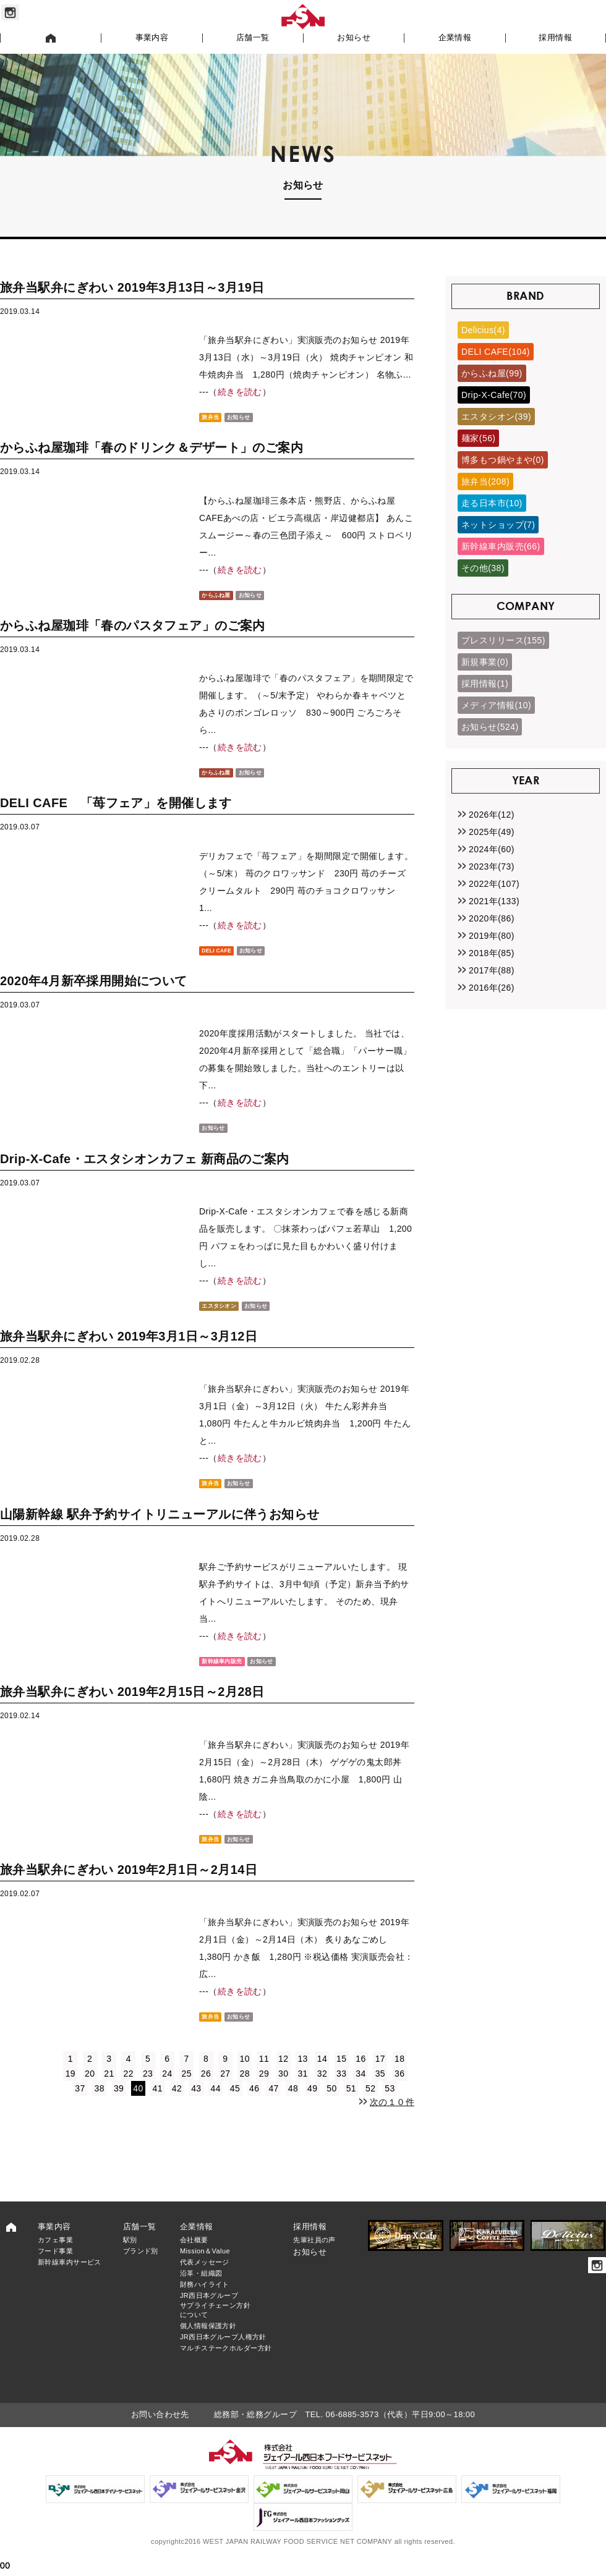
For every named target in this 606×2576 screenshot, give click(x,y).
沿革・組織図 (201, 2290)
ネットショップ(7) (498, 525)
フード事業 (55, 2268)
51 (351, 2106)
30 (283, 2091)
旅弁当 (212, 416)
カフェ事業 (55, 2257)
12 (283, 2076)
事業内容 (152, 37)
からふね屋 (219, 596)
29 (264, 2091)
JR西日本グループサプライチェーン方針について (215, 2322)
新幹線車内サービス (69, 2279)
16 (360, 2076)
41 (158, 2106)
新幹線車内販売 (227, 1672)
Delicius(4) (483, 330)
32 (322, 2091)
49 (312, 2106)
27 (225, 2091)
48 (293, 2106)
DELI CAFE (221, 955)
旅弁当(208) (485, 481)
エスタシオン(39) (496, 417)
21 (109, 2091)
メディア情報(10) (496, 705)
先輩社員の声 (314, 2257)
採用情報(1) (484, 683)
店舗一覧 (253, 37)
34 (360, 2091)
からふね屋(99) (492, 373)
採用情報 (555, 37)
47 (273, 2106)
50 (331, 2106)
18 (399, 2076)
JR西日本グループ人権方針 (223, 2354)
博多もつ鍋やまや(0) (502, 460)
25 (187, 2091)
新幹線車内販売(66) (500, 546)
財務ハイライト (204, 2301)
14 (322, 2076)
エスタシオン (223, 1314)
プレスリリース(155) (503, 640)
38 (100, 2106)
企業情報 (455, 37)
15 (341, 2076)
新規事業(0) (484, 662)
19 (70, 2091)
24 (167, 2091)
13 (302, 2076)
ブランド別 (140, 2268)
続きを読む (240, 392)
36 (399, 2091)
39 (119, 2106)
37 (80, 2106)
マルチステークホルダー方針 (225, 2365)
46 (254, 2106)
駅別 (130, 2257)
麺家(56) (478, 438)
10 (244, 2076)
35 (380, 2091)
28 (244, 2091)
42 (177, 2106)
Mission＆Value (205, 2268)
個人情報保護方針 (208, 2343)
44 (215, 2106)
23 (148, 2091)
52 (370, 2106)
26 (206, 2091)
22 (129, 2091)
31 (302, 2091)
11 (264, 2076)
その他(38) (483, 568)
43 (196, 2106)
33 (341, 2091)
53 (390, 2106)
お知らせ (353, 37)
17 (380, 2076)
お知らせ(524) (489, 727)
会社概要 (194, 2257)
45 (235, 2106)
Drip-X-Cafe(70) (493, 395)
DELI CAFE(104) (495, 352)
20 (90, 2091)
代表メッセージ (204, 2279)
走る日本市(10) (492, 503)
